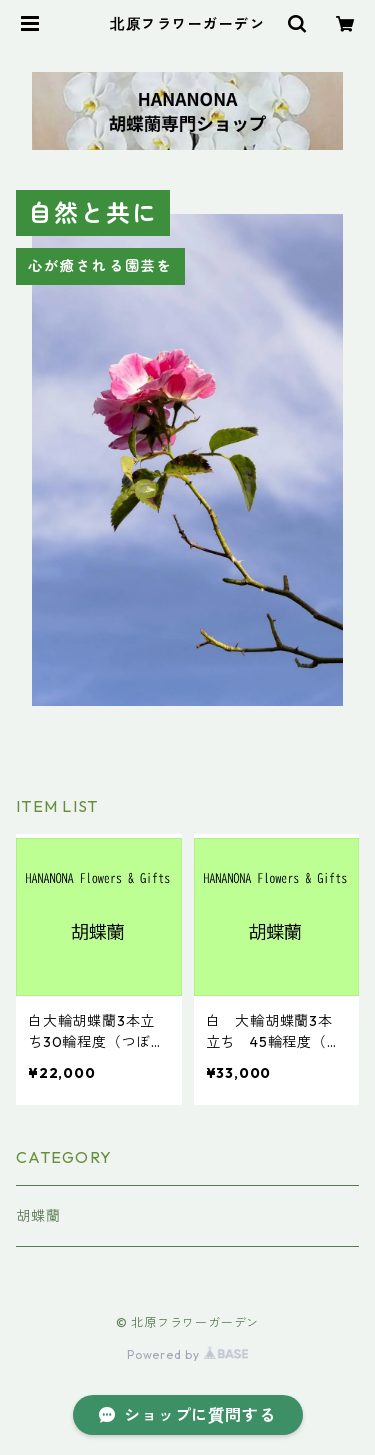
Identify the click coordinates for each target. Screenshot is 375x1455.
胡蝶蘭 (38, 1216)
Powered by (187, 1354)
